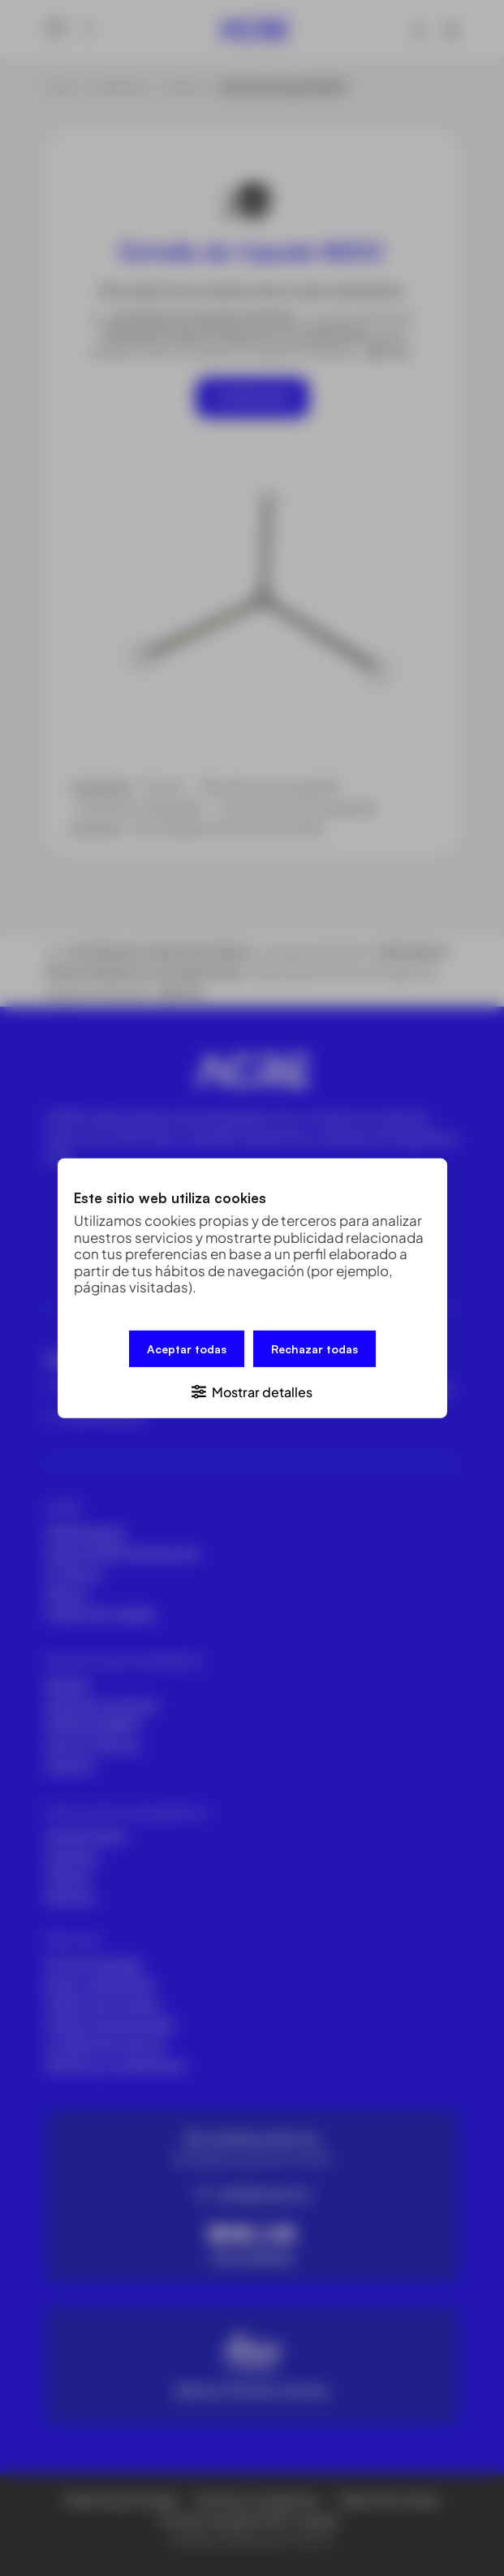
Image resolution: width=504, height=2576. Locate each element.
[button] (252, 1390)
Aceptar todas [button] (186, 1348)
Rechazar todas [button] (314, 1348)
